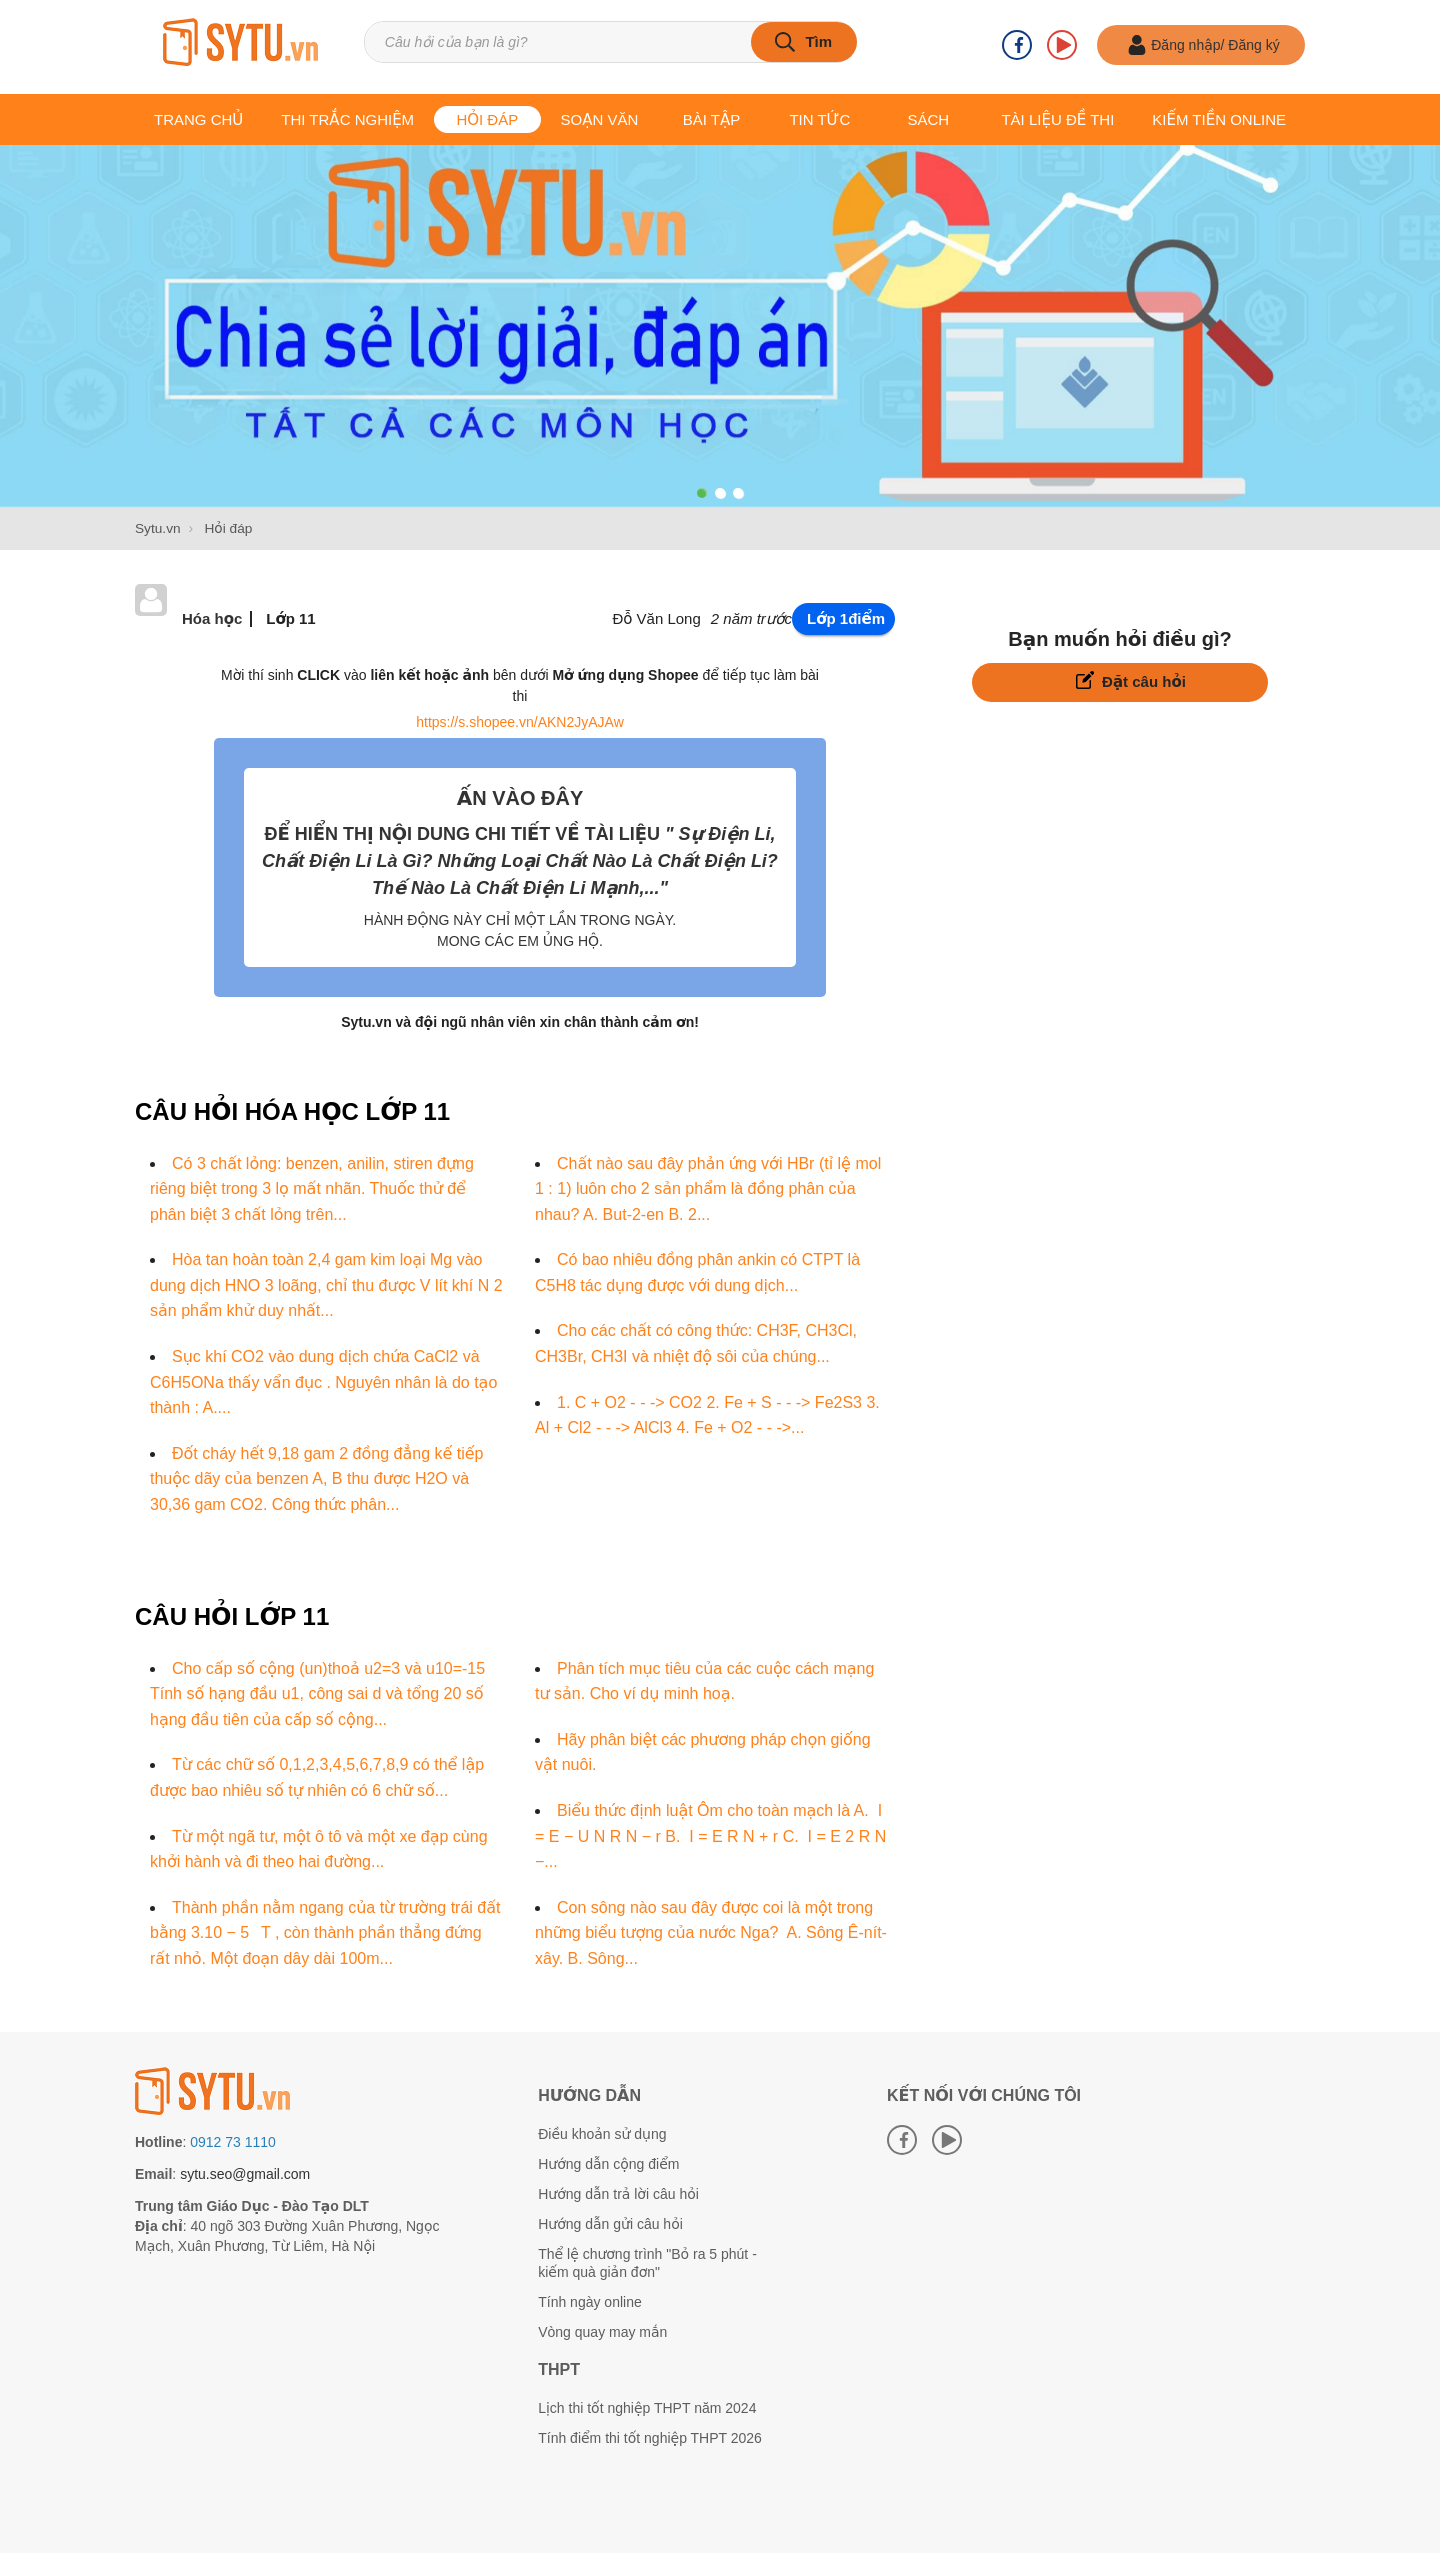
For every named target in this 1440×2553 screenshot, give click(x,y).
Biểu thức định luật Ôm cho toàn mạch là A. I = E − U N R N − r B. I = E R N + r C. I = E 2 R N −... (710, 1835)
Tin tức (819, 119)
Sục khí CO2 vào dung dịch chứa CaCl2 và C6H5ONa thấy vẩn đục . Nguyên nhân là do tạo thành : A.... (323, 1381)
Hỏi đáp (487, 119)
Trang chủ (198, 119)
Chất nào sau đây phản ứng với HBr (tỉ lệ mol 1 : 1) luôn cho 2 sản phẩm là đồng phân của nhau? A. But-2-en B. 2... (708, 1188)
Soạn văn (600, 119)
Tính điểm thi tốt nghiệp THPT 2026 (650, 2437)
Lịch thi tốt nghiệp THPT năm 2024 (647, 2407)
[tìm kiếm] (802, 46)
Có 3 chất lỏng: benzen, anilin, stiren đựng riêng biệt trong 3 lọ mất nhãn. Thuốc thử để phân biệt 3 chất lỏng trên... (312, 1188)
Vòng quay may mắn (602, 2331)
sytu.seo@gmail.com (245, 2173)
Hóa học (212, 617)
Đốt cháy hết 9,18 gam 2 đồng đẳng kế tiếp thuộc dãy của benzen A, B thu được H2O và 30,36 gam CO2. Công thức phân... (317, 1478)
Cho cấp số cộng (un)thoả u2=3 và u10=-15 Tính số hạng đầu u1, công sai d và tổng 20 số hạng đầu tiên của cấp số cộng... (317, 1693)
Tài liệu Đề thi (1057, 119)
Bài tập (712, 119)
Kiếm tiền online (1219, 119)
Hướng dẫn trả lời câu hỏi (618, 2193)
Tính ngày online (590, 2301)
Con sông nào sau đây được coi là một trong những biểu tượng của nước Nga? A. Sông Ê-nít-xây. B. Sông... (711, 1932)
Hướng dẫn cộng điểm (608, 2163)
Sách (928, 119)
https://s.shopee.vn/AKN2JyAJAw (520, 721)
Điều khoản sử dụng (602, 2133)
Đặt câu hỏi (1131, 679)
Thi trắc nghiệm (347, 119)
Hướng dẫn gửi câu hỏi (610, 2223)
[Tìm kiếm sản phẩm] (630, 46)
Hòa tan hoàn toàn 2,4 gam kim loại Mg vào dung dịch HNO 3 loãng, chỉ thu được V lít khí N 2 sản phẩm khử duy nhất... (326, 1284)
